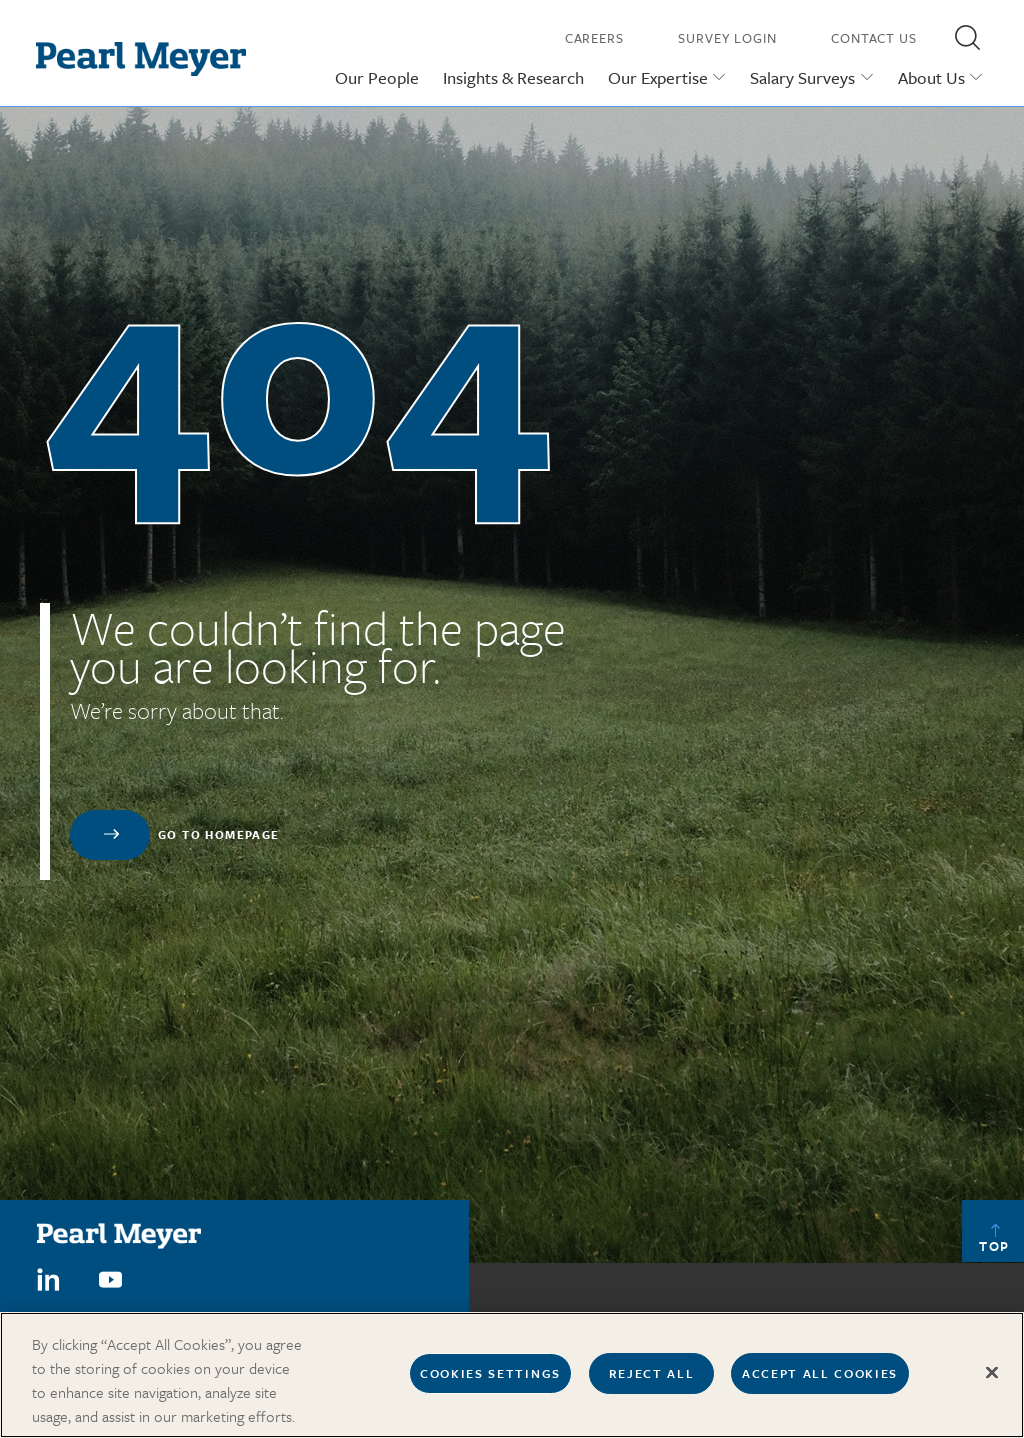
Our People (377, 77)
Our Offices (706, 1318)
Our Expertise (658, 77)
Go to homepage (219, 834)
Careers (594, 38)
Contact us (614, 1318)
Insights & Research (513, 77)
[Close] (992, 1380)
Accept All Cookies (820, 1380)
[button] (967, 37)
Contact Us (874, 38)
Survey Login (727, 38)
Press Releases (901, 1318)
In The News (799, 1318)
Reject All (652, 1380)
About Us (931, 77)
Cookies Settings (490, 1380)
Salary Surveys (802, 77)
